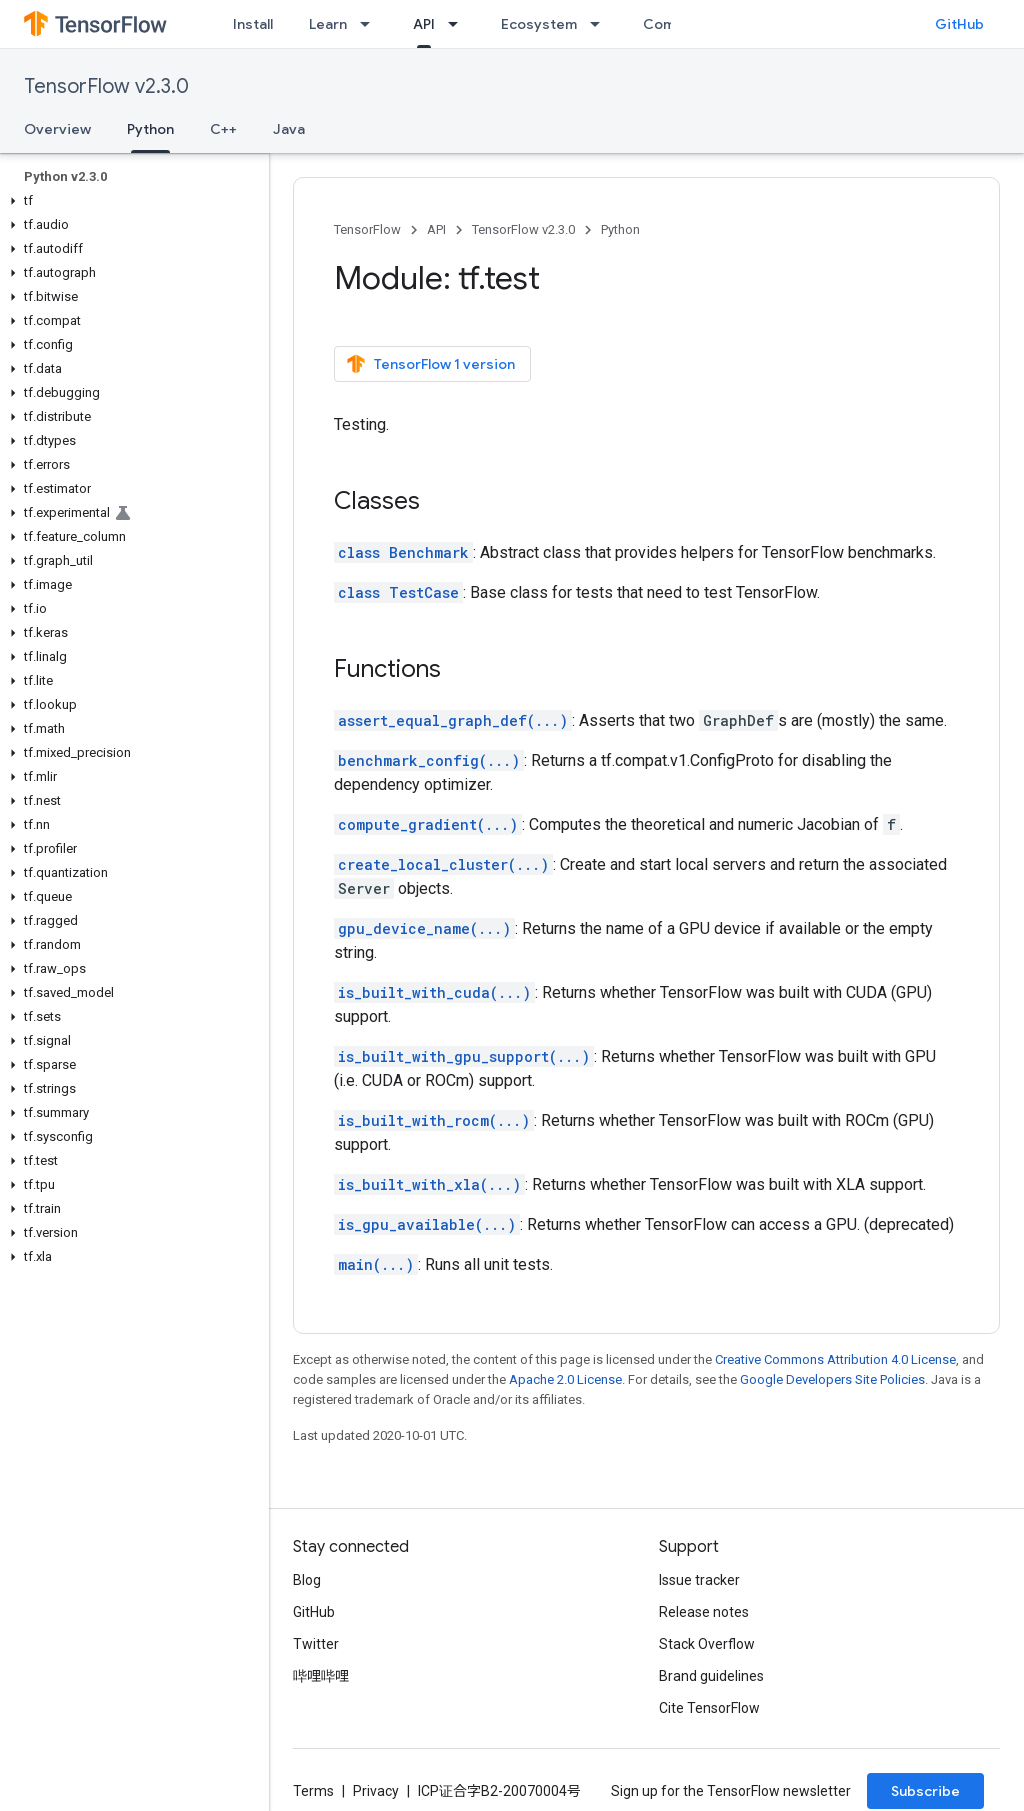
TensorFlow (367, 229)
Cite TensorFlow (709, 1708)
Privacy (376, 1791)
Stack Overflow (707, 1644)
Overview (57, 129)
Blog (307, 1580)
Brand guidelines (711, 1676)
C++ (223, 129)
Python (620, 229)
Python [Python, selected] (150, 129)
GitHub (959, 24)
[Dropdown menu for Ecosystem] (601, 24)
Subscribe (925, 1791)
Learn (328, 24)
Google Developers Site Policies (832, 1379)
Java (289, 129)
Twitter (316, 1644)
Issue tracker (699, 1580)
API (436, 229)
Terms (313, 1791)
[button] (130, 201)
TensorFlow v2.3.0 (106, 86)
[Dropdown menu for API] (459, 24)
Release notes (704, 1612)
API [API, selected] (424, 24)
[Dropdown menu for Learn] (371, 24)
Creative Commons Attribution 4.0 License (835, 1359)
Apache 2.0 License (565, 1379)
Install (253, 24)
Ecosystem (539, 24)
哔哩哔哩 (321, 1676)
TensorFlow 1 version (430, 364)
